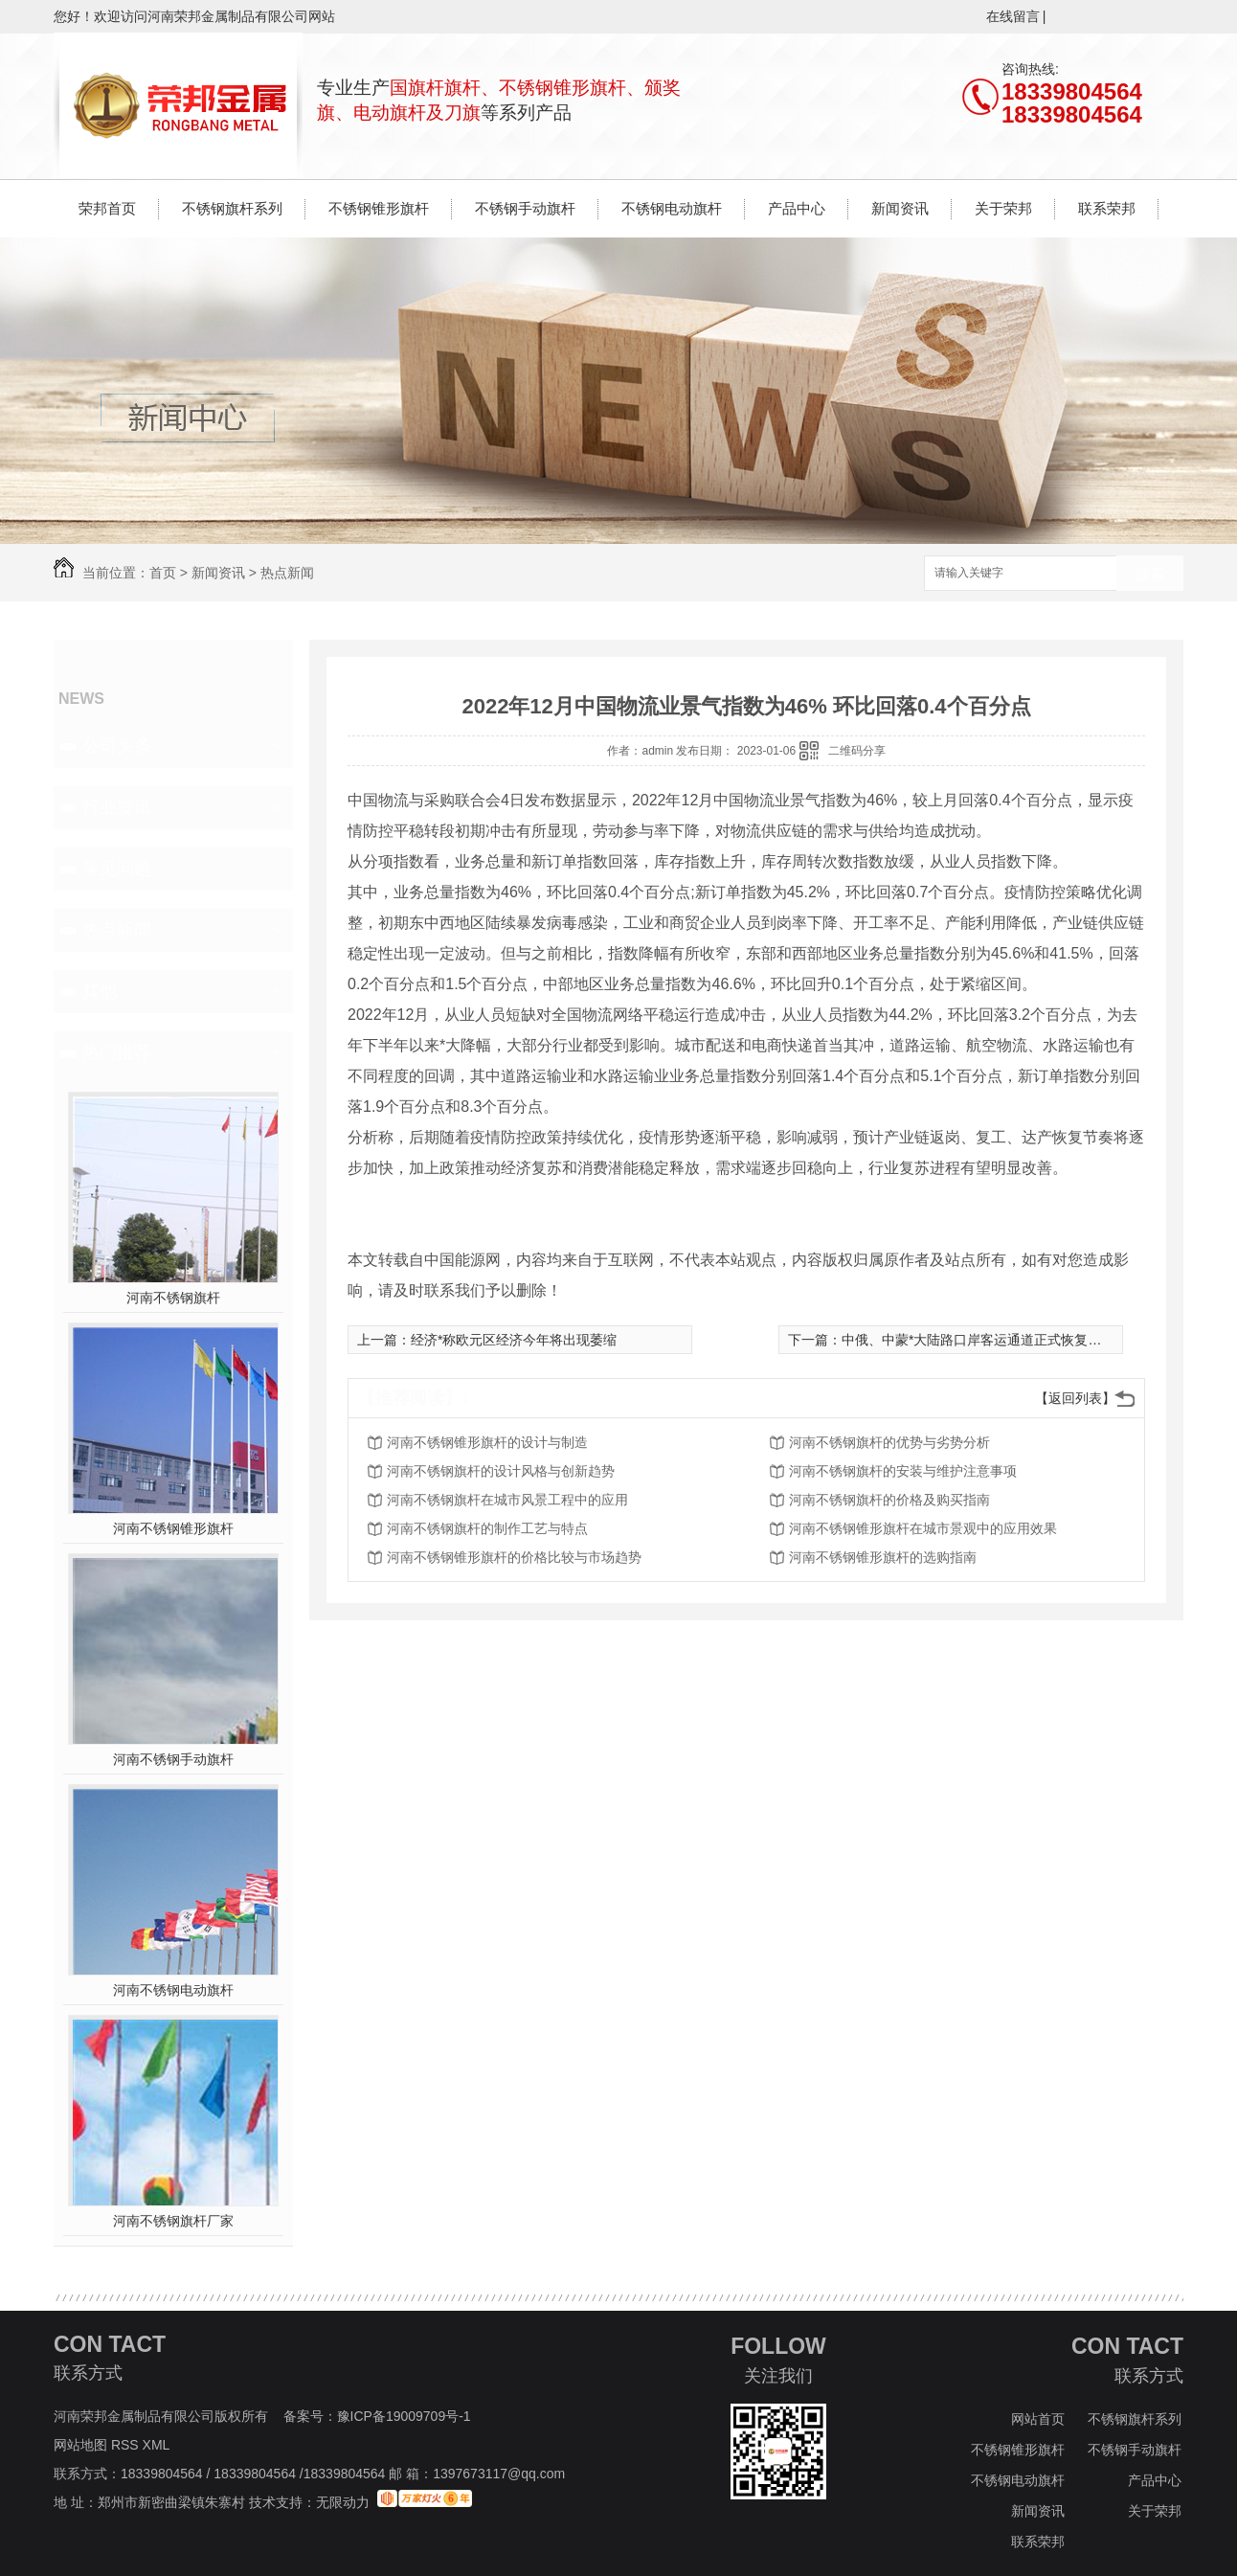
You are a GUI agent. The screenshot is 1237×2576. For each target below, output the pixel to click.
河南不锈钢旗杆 (173, 1297)
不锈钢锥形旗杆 (378, 208)
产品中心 (796, 208)
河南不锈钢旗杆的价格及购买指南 (889, 1499)
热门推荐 (116, 1052)
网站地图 (80, 2444)
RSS (127, 2444)
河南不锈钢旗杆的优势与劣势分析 (889, 1442)
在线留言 (1013, 16)
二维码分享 (857, 750)
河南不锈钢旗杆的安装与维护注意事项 (903, 1471)
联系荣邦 (1107, 208)
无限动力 (343, 2502)
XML (158, 2444)
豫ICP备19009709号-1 (404, 2416)
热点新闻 (287, 572)
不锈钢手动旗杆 (525, 208)
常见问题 (116, 868)
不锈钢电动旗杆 (671, 208)
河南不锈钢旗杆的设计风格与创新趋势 (501, 1471)
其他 (99, 991)
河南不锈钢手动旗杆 (173, 1759)
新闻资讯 (900, 208)
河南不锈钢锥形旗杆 (173, 1528)
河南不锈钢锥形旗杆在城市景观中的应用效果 (923, 1528)
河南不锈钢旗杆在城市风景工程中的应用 (507, 1499)
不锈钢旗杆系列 (232, 208)
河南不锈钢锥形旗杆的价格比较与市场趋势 (514, 1557)
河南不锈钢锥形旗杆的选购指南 (883, 1557)
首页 (162, 572)
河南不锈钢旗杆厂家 (173, 2220)
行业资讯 (116, 807)
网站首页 (1038, 2419)
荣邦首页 (107, 208)
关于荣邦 (1003, 208)
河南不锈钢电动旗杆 (173, 1990)
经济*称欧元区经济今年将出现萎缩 (514, 1339)
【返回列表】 (1075, 1398)
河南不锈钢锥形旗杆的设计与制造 (487, 1442)
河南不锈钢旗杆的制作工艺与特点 (487, 1528)
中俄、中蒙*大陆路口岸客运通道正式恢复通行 (978, 1339)
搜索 (1150, 574)
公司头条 (116, 746)
